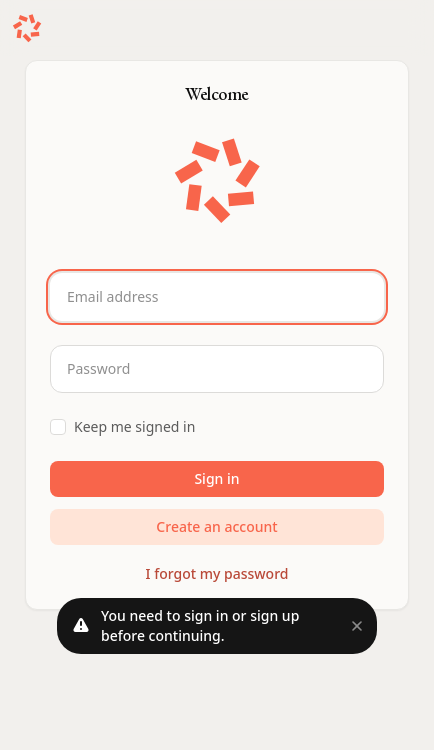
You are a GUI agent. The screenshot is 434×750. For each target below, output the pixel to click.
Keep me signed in (134, 426)
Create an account (216, 526)
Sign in (216, 478)
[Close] (357, 626)
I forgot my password (217, 573)
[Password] (217, 369)
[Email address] (217, 297)
